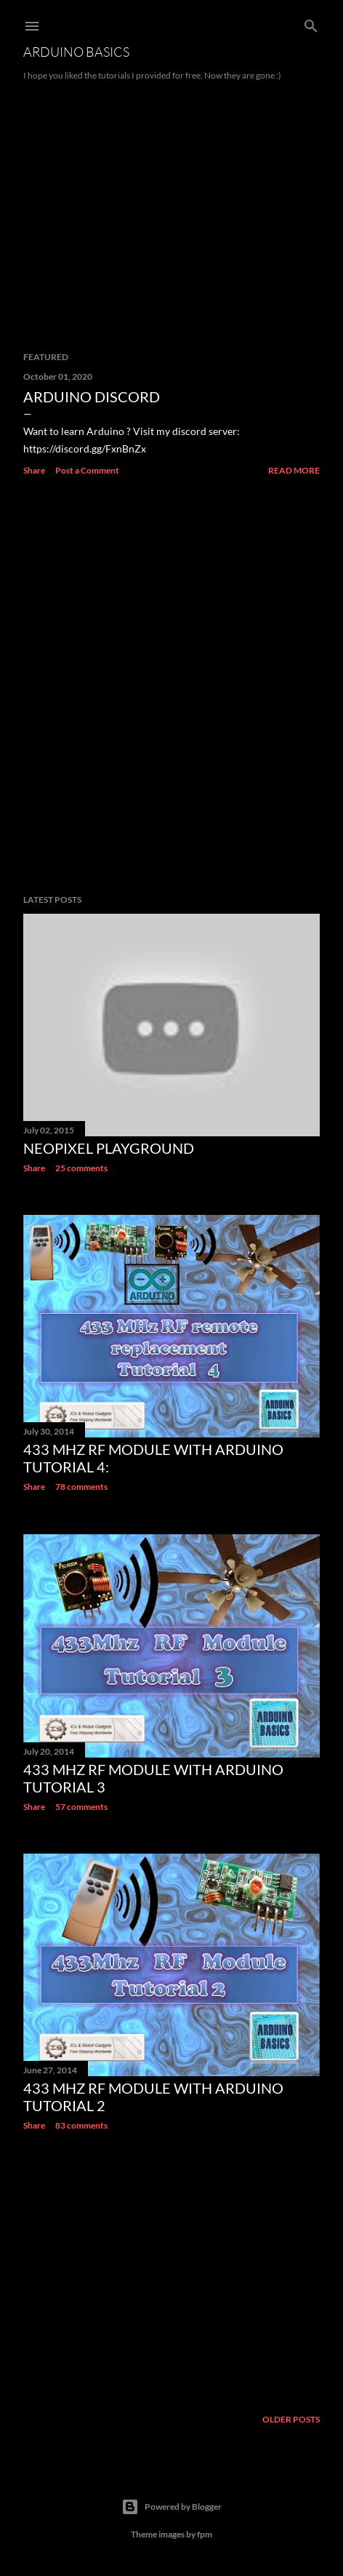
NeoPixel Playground (108, 1148)
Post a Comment (87, 470)
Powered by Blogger (171, 2507)
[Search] (311, 23)
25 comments (81, 1168)
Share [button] (34, 470)
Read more (294, 470)
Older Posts (291, 2419)
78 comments (81, 1486)
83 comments (81, 2125)
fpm (204, 2534)
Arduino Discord (91, 396)
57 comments (81, 1806)
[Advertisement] (171, 686)
